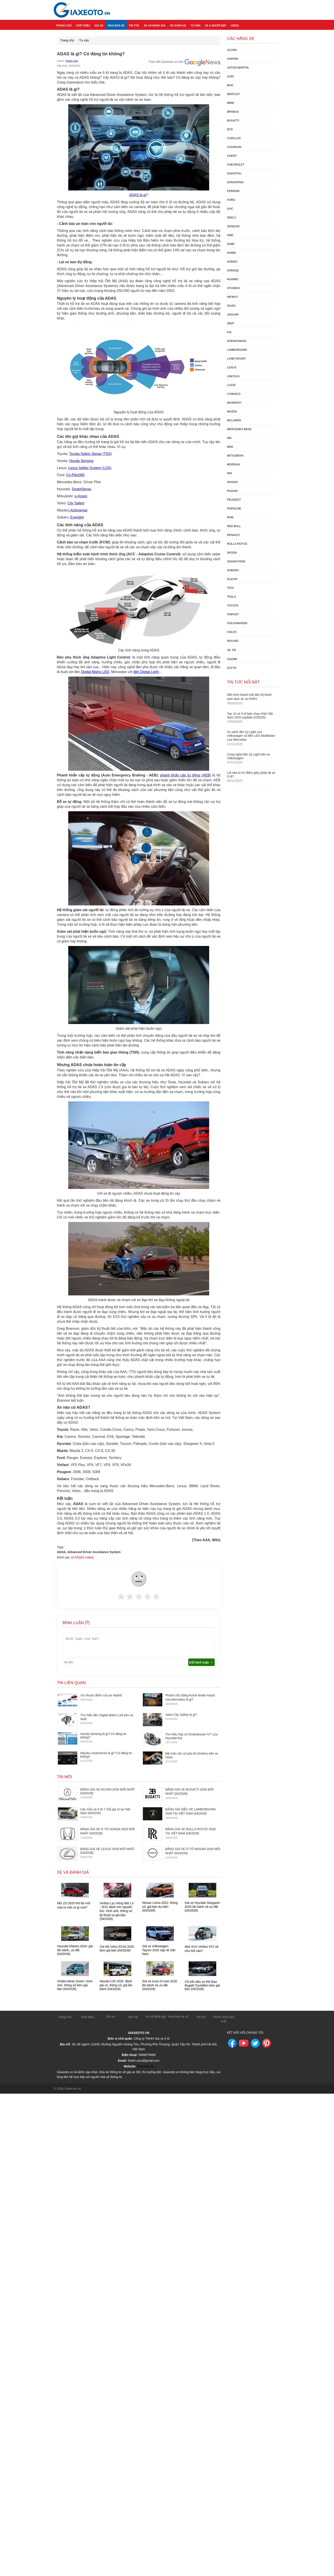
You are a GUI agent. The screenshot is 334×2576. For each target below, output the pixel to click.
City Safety (76, 503)
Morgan (233, 464)
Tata (230, 587)
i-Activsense (77, 510)
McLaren (234, 420)
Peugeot (234, 499)
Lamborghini (237, 349)
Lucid (231, 385)
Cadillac (234, 138)
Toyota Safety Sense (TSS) (90, 454)
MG (229, 438)
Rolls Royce (237, 543)
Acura (232, 50)
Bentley (233, 94)
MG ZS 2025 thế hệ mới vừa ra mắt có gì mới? (73, 1905)
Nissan (232, 482)
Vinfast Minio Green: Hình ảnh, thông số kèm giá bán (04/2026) (74, 1985)
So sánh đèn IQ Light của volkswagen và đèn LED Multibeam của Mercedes (251, 735)
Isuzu (231, 305)
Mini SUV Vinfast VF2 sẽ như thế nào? (201, 1949)
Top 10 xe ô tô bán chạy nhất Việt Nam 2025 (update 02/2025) (250, 715)
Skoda (232, 552)
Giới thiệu (83, 24)
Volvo (232, 632)
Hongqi (233, 270)
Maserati (234, 402)
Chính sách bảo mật (223, 2018)
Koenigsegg (236, 341)
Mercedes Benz (239, 429)
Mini (230, 446)
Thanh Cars (71, 61)
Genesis (233, 226)
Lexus (231, 367)
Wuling (232, 640)
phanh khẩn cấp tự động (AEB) (185, 775)
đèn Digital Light (146, 672)
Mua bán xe (116, 24)
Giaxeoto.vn (145, 2065)
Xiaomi (232, 659)
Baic (230, 85)
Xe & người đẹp (215, 24)
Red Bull (234, 526)
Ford (231, 199)
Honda (232, 261)
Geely (231, 217)
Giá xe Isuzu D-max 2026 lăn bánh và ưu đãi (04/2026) (159, 1985)
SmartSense (81, 489)
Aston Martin (238, 67)
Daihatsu (234, 173)
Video (235, 24)
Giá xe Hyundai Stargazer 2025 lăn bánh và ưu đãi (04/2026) (202, 1906)
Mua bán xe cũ (178, 2016)
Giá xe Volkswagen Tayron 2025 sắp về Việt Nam (158, 1950)
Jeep (230, 323)
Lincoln (233, 376)
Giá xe (98, 24)
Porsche (234, 508)
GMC (230, 235)
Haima (231, 252)
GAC (230, 208)
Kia (229, 332)
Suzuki (232, 579)
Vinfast (233, 614)
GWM (230, 244)
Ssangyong (236, 561)
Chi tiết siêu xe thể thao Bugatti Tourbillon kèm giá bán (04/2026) (202, 1985)
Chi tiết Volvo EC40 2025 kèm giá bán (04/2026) (117, 1948)
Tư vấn (195, 24)
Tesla (231, 596)
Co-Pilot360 (75, 475)
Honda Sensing (81, 461)
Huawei (232, 279)
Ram (230, 517)
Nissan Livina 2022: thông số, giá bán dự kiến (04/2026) (160, 1906)
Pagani (232, 490)
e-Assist (81, 496)
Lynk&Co (233, 393)
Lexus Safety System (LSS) (89, 468)
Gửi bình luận (201, 1662)
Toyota (232, 605)
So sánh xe (178, 24)
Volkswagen (237, 623)
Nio (229, 473)
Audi (230, 76)
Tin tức (134, 24)
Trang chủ (64, 24)
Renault (233, 535)
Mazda (232, 411)
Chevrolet (235, 164)
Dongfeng (235, 182)
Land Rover (236, 358)
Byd (230, 129)
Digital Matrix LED (95, 672)
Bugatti (233, 120)
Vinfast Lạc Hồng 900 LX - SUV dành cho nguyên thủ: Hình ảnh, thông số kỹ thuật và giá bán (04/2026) (117, 1911)
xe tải (231, 650)
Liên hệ (133, 2016)
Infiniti (232, 296)
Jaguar (233, 314)
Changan (234, 147)
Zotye (231, 668)
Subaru (233, 570)
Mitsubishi (235, 455)
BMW (230, 102)
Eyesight (77, 517)
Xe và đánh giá (155, 24)
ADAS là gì (137, 195)
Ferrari (233, 191)
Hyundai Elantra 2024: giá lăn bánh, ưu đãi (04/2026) (75, 1950)
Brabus (233, 111)
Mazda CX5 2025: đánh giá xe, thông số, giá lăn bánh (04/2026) (116, 1985)
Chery (232, 155)
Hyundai (233, 288)
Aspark (232, 58)
